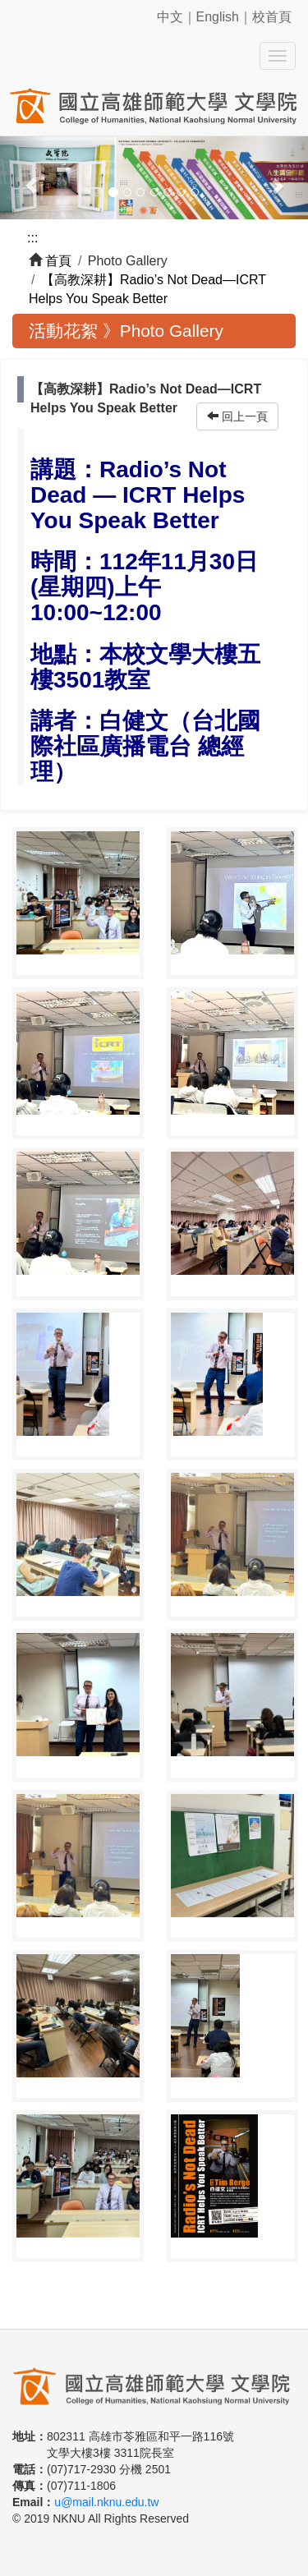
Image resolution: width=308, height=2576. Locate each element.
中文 (170, 17)
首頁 (58, 261)
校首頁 (272, 17)
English (217, 17)
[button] (23, 177)
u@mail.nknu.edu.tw (106, 2502)
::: (32, 238)
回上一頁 (237, 416)
